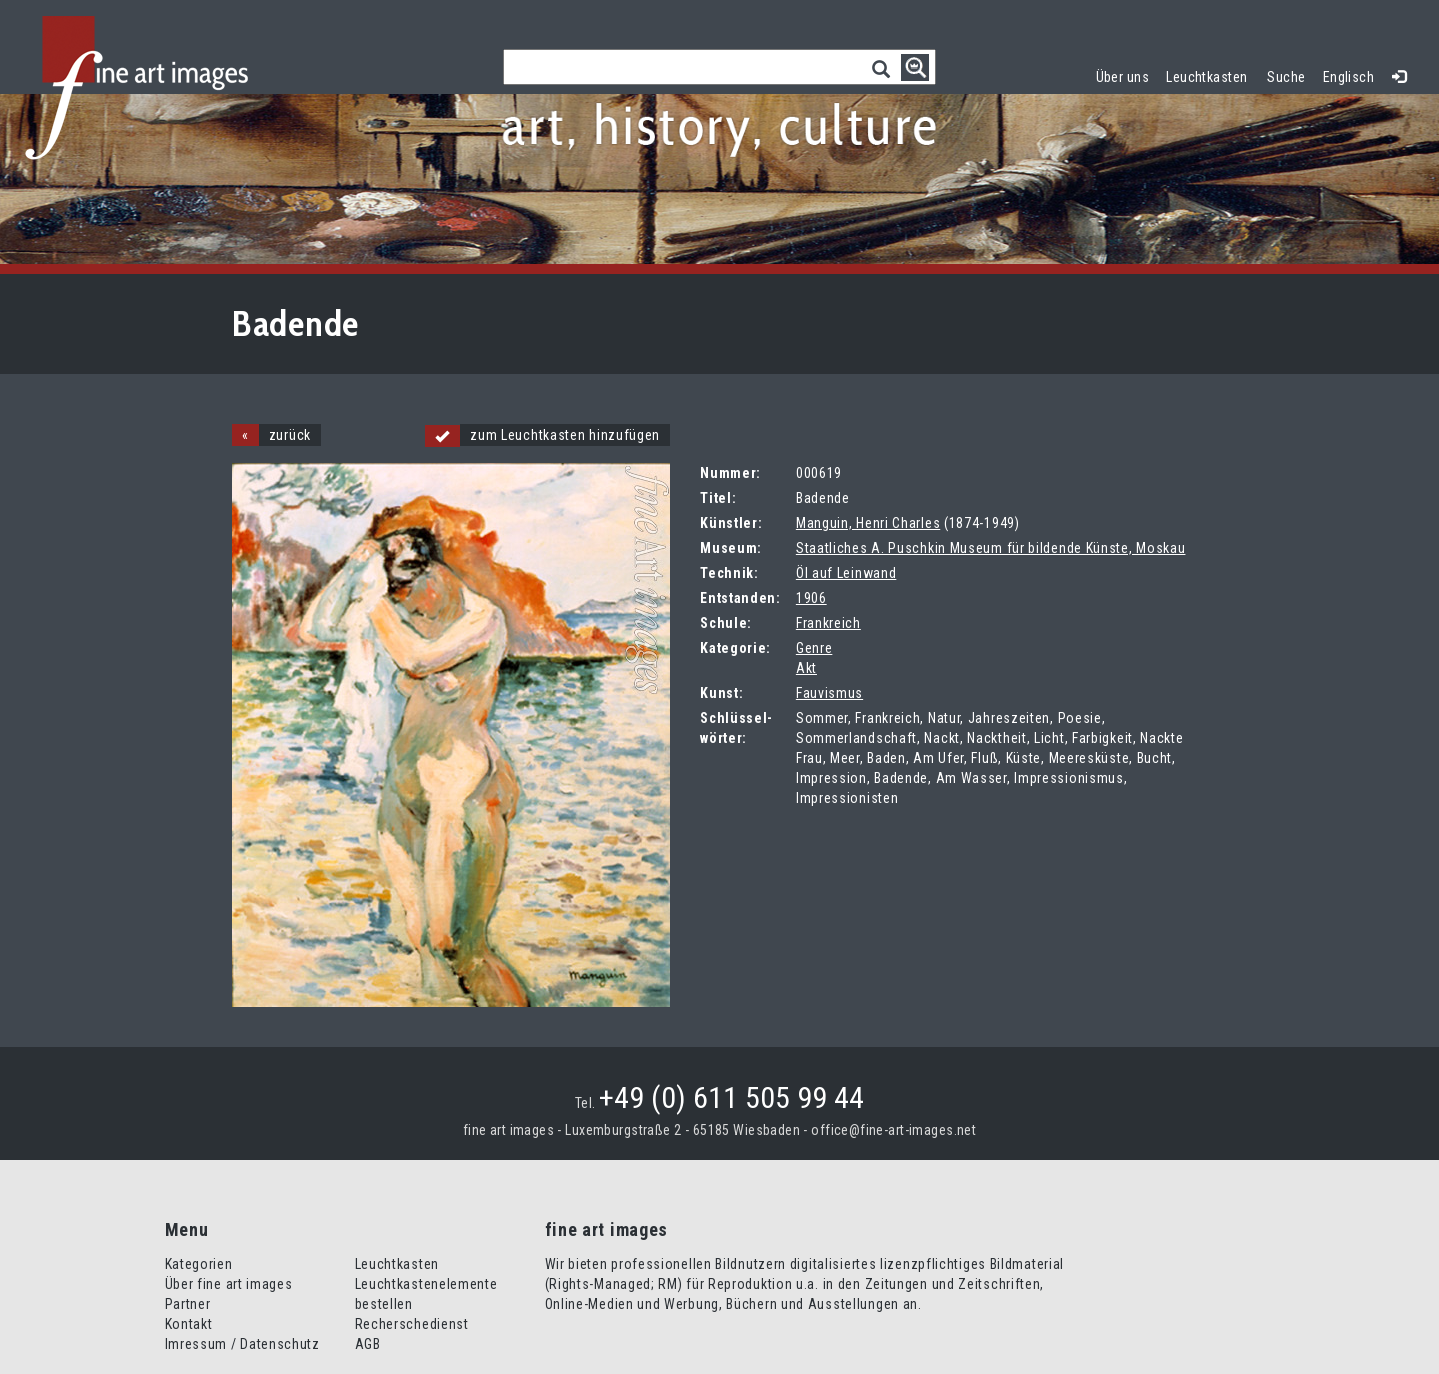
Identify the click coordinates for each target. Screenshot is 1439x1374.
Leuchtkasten (1211, 74)
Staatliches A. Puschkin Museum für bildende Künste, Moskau (991, 548)
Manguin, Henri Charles (868, 523)
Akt (806, 668)
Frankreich (828, 623)
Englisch (1348, 77)
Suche (1286, 77)
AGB (368, 1344)
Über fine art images (229, 1284)
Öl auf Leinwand (846, 573)
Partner (188, 1304)
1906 (811, 598)
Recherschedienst (412, 1324)
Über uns (1122, 77)
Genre (814, 648)
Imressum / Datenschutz (242, 1344)
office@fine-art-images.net (893, 1130)
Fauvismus (829, 693)
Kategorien (199, 1264)
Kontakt (189, 1324)
